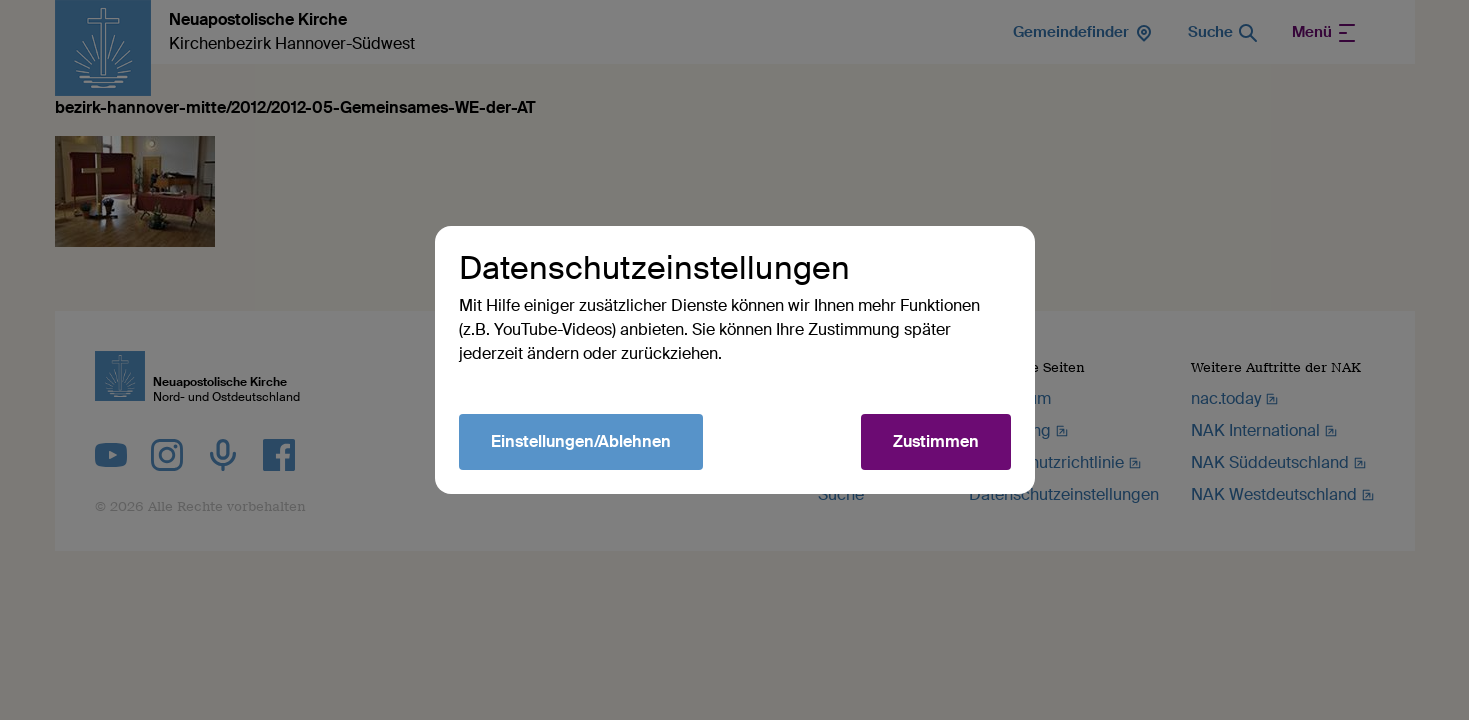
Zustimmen (936, 441)
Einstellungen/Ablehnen (581, 441)
